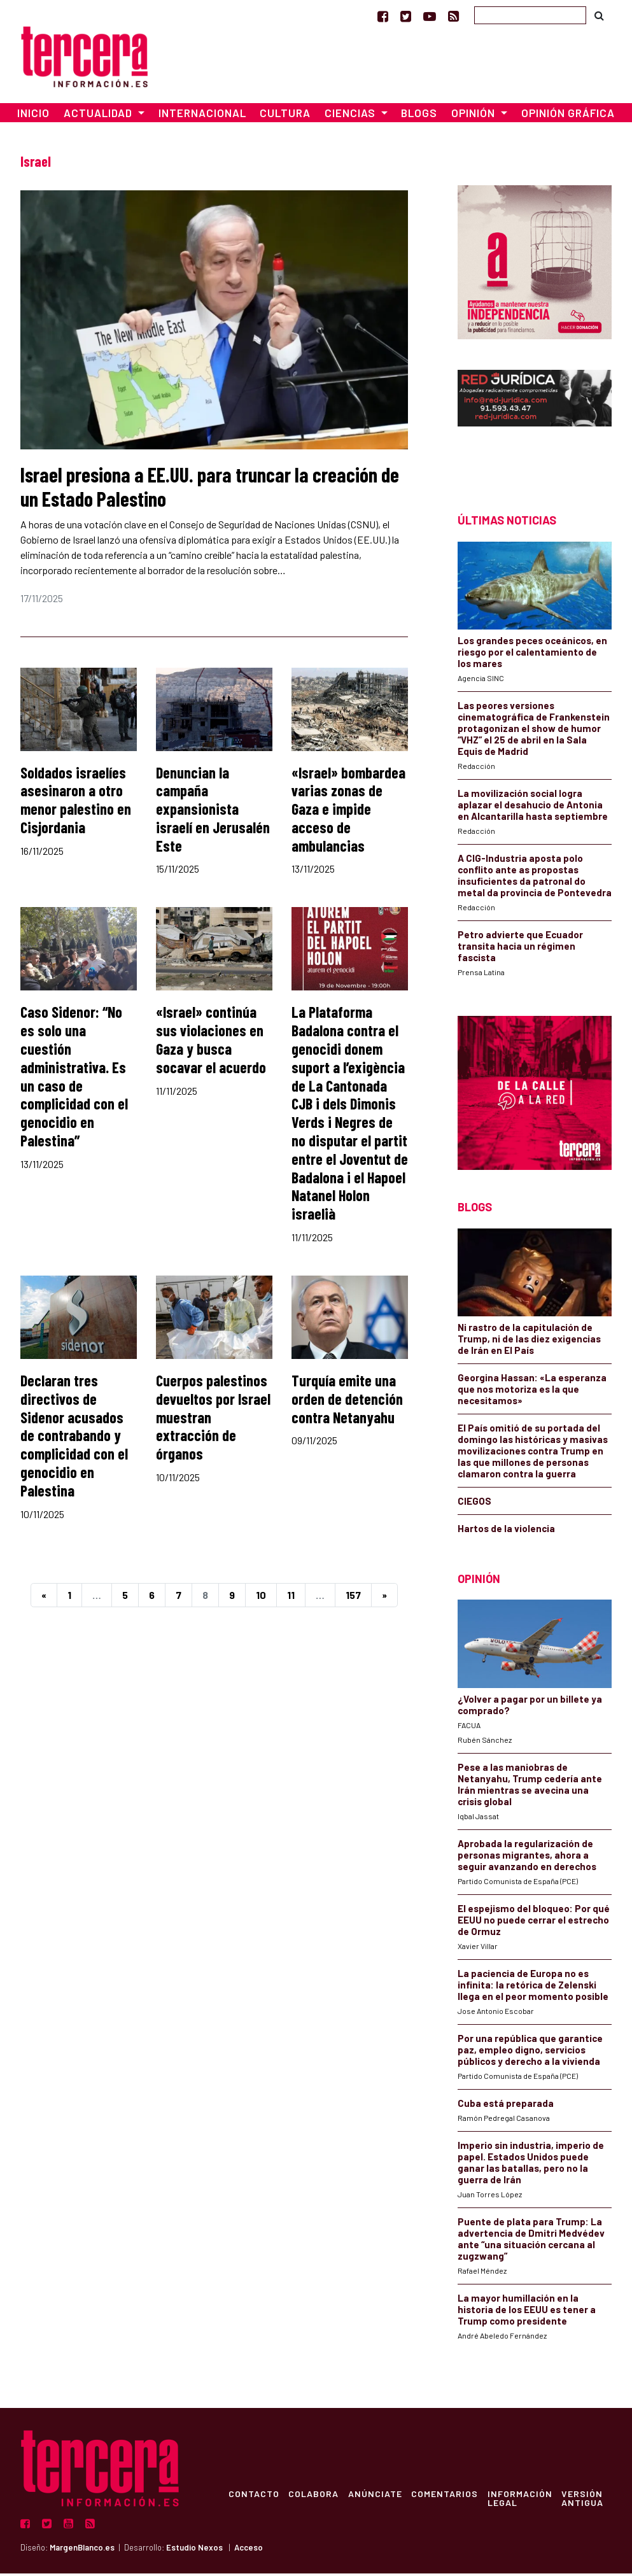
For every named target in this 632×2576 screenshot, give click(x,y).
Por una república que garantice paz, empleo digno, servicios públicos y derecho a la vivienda (530, 2052)
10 (261, 1597)
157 (353, 1597)
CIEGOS (474, 1503)
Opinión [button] (474, 115)
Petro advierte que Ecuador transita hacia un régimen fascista (520, 948)
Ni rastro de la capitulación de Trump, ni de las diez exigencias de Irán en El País (529, 1341)
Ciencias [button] (351, 115)
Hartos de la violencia (506, 1531)
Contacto (253, 2496)
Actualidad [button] (99, 115)
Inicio (33, 115)
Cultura (285, 115)
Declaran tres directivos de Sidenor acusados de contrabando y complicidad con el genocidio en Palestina (74, 1438)
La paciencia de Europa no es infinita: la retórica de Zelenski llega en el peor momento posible (533, 1987)
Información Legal (523, 2500)
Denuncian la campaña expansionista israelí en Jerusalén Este (213, 811)
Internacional (202, 115)
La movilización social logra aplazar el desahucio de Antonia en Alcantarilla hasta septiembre (533, 807)
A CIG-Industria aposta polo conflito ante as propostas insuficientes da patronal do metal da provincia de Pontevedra (535, 878)
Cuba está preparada (506, 2105)
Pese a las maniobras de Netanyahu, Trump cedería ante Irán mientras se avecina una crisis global (530, 1787)
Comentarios (447, 2496)
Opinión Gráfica (568, 115)
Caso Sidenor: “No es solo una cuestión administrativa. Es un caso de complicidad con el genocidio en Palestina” (74, 1079)
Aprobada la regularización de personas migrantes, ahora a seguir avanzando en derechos (527, 1857)
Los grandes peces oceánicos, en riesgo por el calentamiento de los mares (532, 654)
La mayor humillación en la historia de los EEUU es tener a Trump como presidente (527, 2312)
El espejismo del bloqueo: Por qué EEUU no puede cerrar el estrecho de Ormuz (534, 1922)
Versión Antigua (587, 2500)
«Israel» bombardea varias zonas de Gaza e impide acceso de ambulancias (348, 811)
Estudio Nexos (194, 2550)
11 (291, 1597)
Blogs (419, 115)
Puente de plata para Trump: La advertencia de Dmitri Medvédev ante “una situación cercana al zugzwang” (531, 2241)
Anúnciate (377, 2496)
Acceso (248, 2550)
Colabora (315, 2496)
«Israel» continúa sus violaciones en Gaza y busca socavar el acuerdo (211, 1042)
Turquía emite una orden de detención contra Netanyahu (347, 1401)
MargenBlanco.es (82, 2550)
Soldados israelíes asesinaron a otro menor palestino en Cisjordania (75, 802)
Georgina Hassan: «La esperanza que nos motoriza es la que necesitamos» (532, 1391)
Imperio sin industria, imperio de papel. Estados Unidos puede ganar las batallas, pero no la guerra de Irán (531, 2165)
